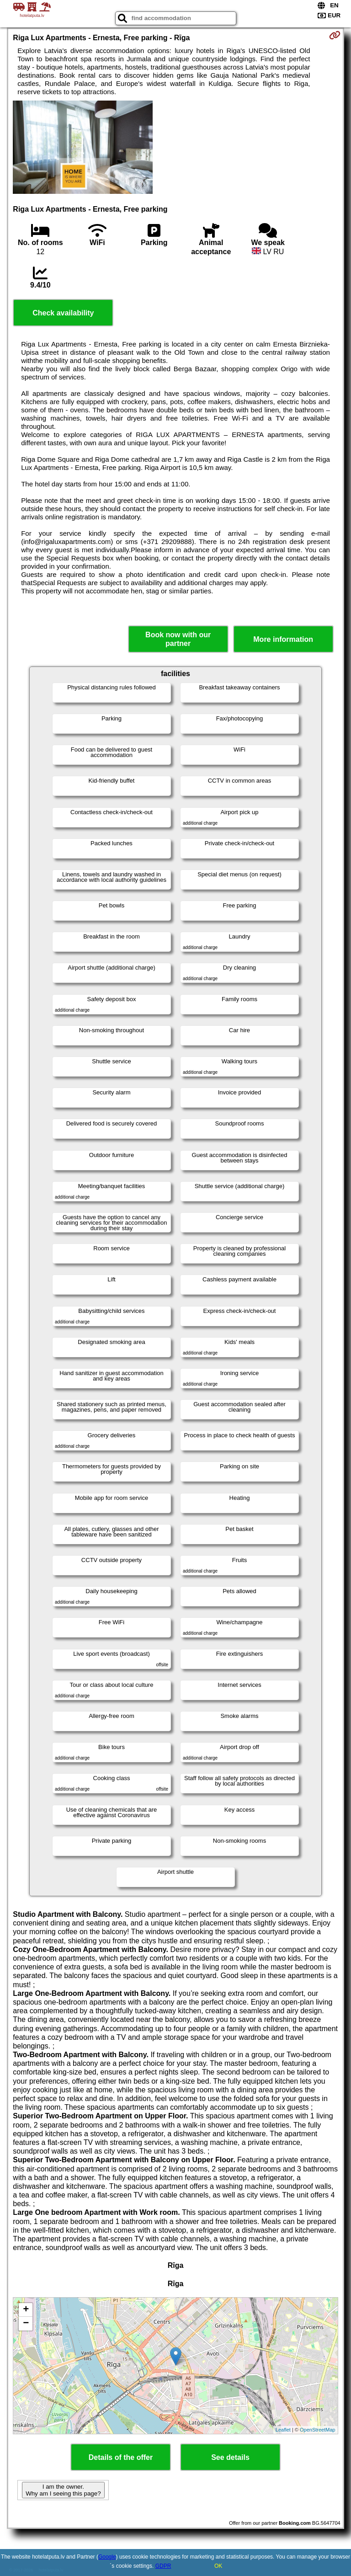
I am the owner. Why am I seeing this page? (63, 2490)
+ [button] (26, 2310)
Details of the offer (121, 2457)
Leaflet (283, 2429)
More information (283, 639)
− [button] (26, 2324)
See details (230, 2457)
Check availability (63, 313)
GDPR (163, 2566)
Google (107, 2557)
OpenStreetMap (317, 2429)
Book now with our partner (178, 639)
